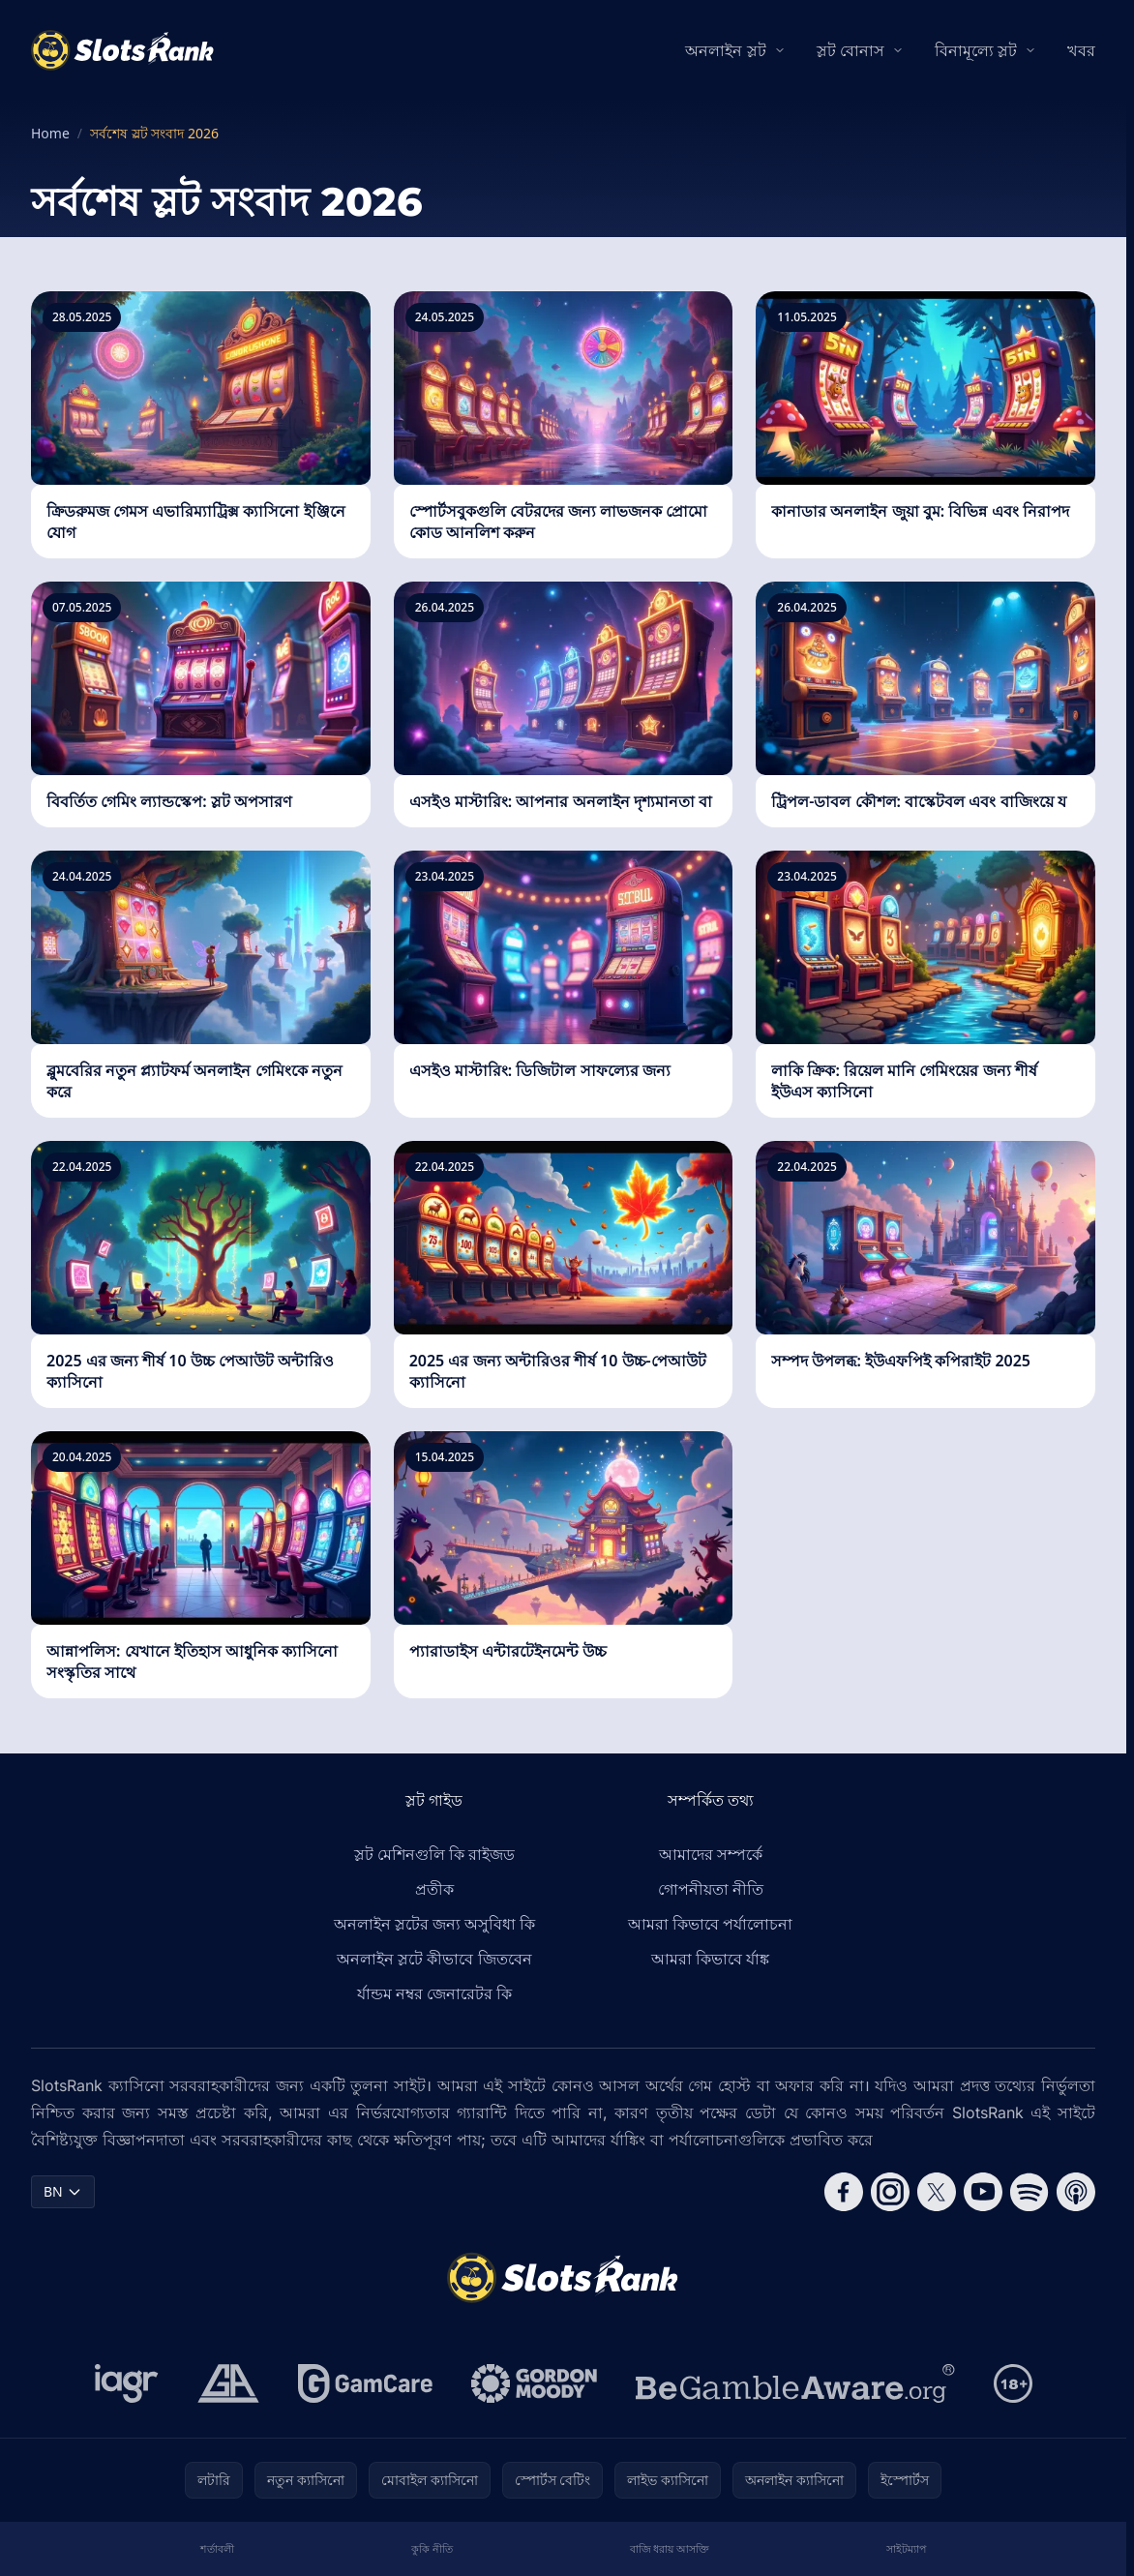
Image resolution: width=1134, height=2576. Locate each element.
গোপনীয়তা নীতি (710, 1889)
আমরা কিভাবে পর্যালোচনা (710, 1923)
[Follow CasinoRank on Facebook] (843, 2191)
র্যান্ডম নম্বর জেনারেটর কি (434, 1993)
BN (63, 2191)
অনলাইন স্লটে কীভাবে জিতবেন (434, 1958)
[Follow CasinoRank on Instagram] (890, 2191)
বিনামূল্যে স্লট (976, 50)
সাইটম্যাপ (906, 2548)
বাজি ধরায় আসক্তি (670, 2548)
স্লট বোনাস (850, 50)
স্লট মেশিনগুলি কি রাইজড (434, 1854)
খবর (1081, 50)
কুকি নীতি (432, 2548)
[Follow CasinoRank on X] (936, 2191)
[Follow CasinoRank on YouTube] (983, 2191)
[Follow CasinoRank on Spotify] (1029, 2191)
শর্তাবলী (217, 2548)
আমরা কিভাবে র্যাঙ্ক (710, 1958)
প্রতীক (434, 1889)
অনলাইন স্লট (725, 50)
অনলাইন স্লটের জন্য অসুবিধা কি (435, 1923)
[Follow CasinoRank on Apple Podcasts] (1076, 2191)
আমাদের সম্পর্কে (710, 1854)
